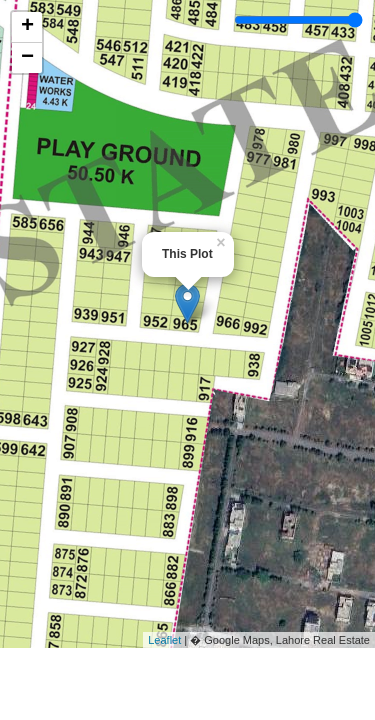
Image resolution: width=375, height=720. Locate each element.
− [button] (27, 58)
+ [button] (27, 27)
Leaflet (164, 640)
